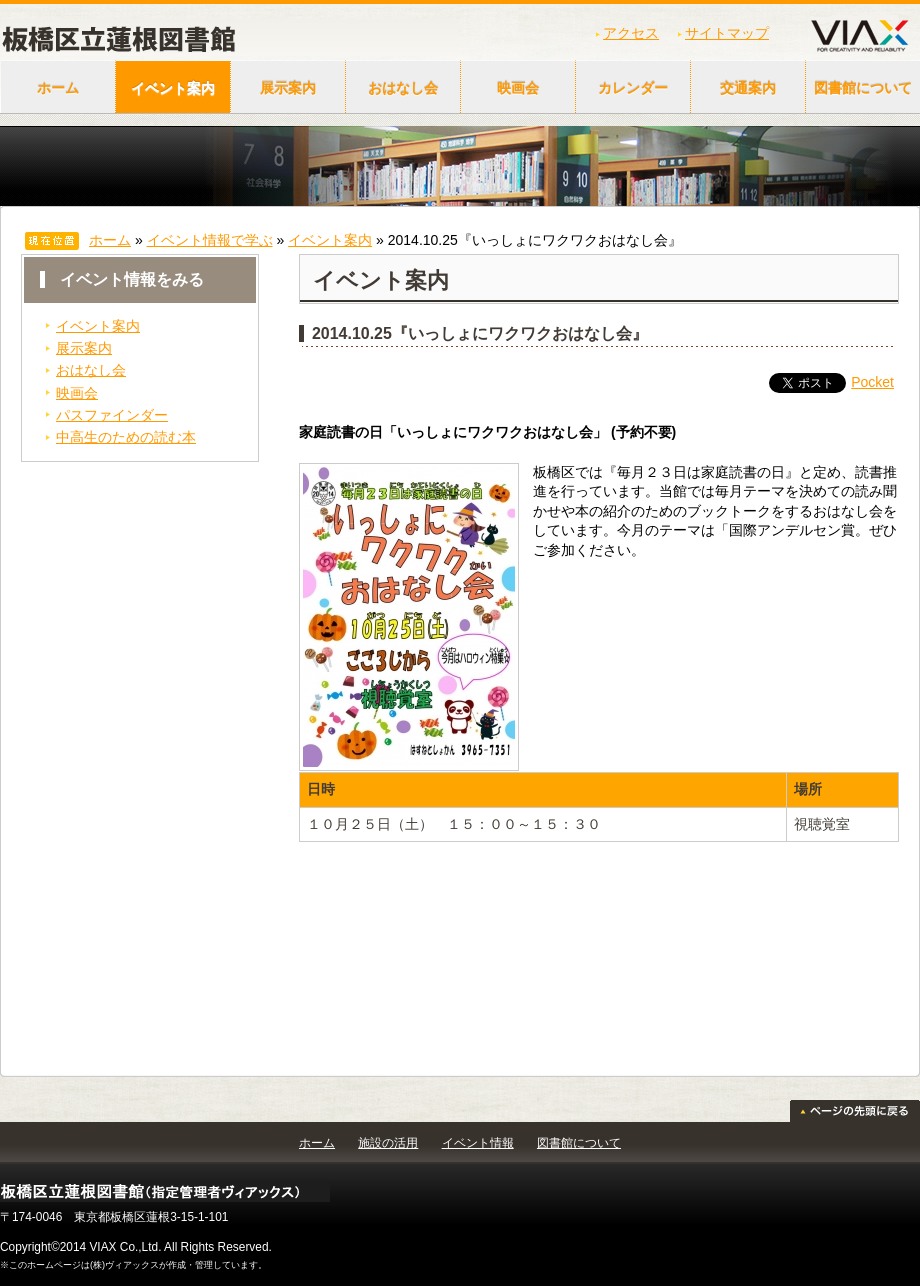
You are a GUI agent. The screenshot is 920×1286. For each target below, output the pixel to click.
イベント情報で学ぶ (210, 240)
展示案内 (288, 88)
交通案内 (748, 88)
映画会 (518, 88)
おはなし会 (403, 88)
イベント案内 (173, 88)
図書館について (579, 1143)
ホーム (58, 88)
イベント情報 (478, 1143)
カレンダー (633, 88)
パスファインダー (112, 415)
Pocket (872, 382)
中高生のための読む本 (126, 437)
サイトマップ (727, 33)
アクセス (631, 33)
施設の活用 (388, 1143)
